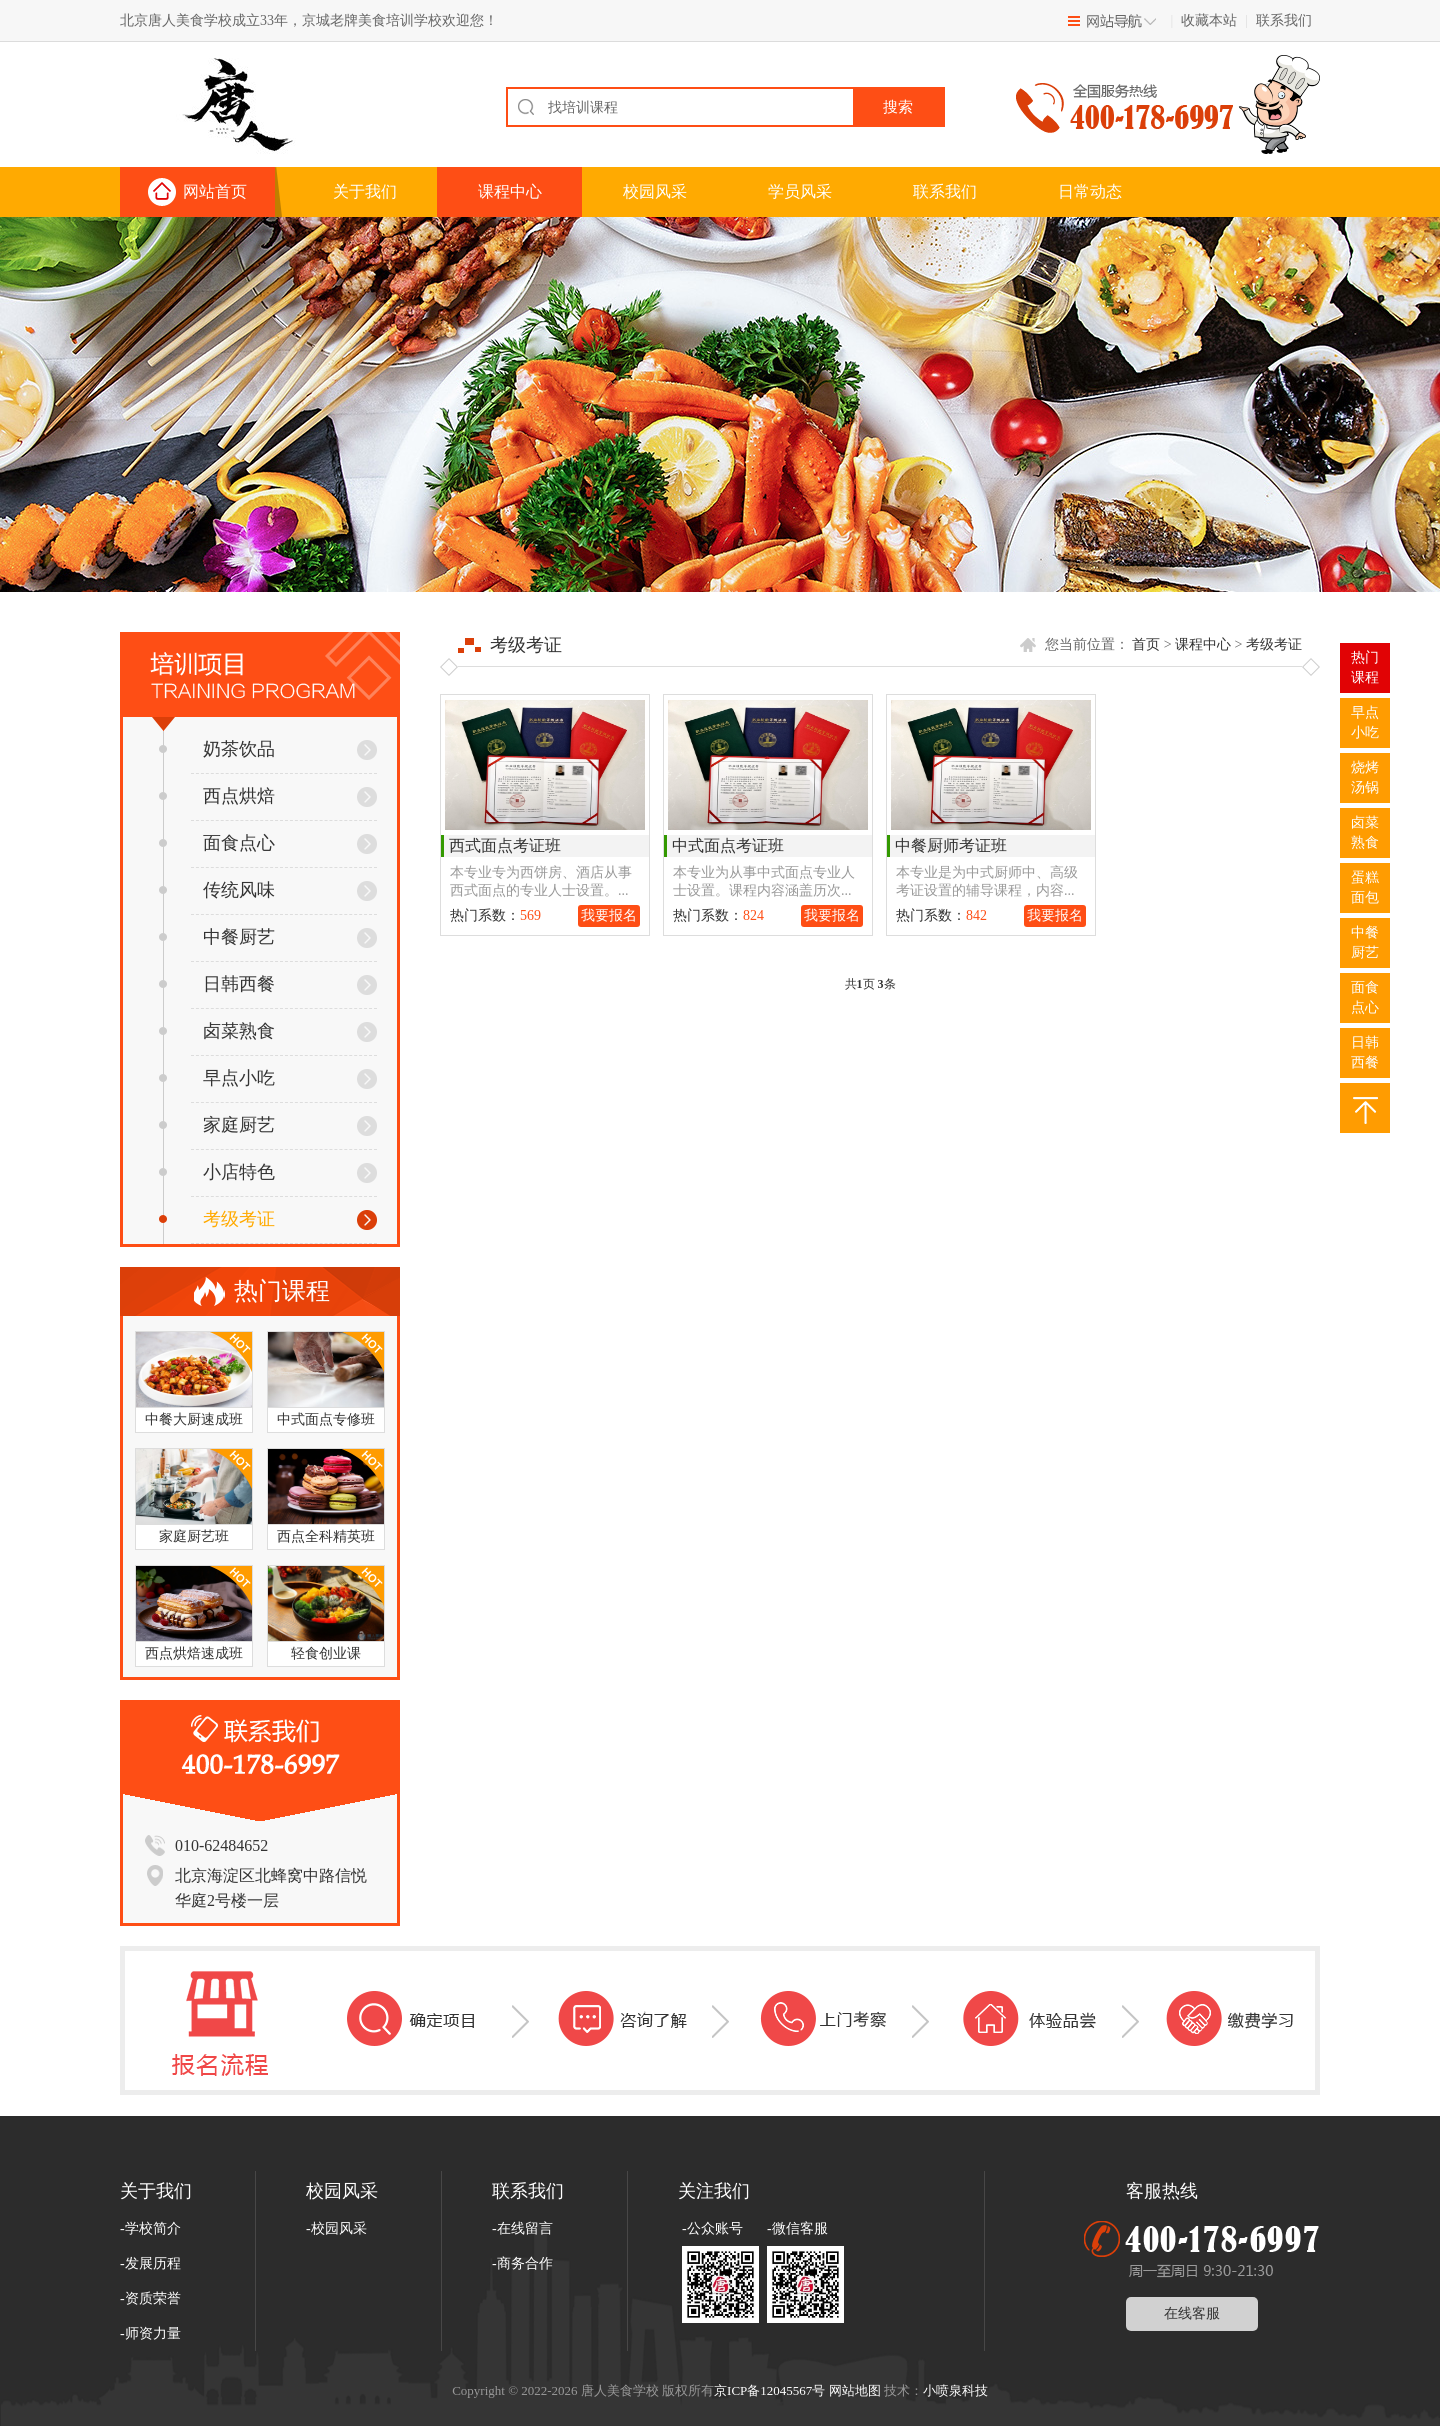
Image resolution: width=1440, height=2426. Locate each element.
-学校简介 (150, 2228)
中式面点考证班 (728, 845)
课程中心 (510, 191)
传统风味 (217, 890)
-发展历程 (150, 2263)
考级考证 (217, 1219)
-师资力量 (150, 2333)
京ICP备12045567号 (769, 2390)
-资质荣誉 (150, 2298)
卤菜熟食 (217, 1031)
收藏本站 (1209, 20)
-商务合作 (522, 2263)
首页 (1146, 644)
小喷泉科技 (955, 2390)
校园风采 (655, 191)
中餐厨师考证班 (951, 845)
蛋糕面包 (1365, 887)
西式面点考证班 (505, 845)
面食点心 (217, 843)
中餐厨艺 (217, 937)
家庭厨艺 (217, 1125)
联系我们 (1284, 20)
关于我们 (365, 191)
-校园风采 (336, 2228)
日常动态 (1090, 191)
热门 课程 (1365, 667)
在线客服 (1192, 2313)
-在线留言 (522, 2228)
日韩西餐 (217, 984)
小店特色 (217, 1172)
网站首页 (215, 191)
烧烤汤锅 (1365, 777)
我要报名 (609, 915)
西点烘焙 (217, 796)
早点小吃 (217, 1078)
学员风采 (800, 191)
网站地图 (855, 2390)
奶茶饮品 (217, 749)
